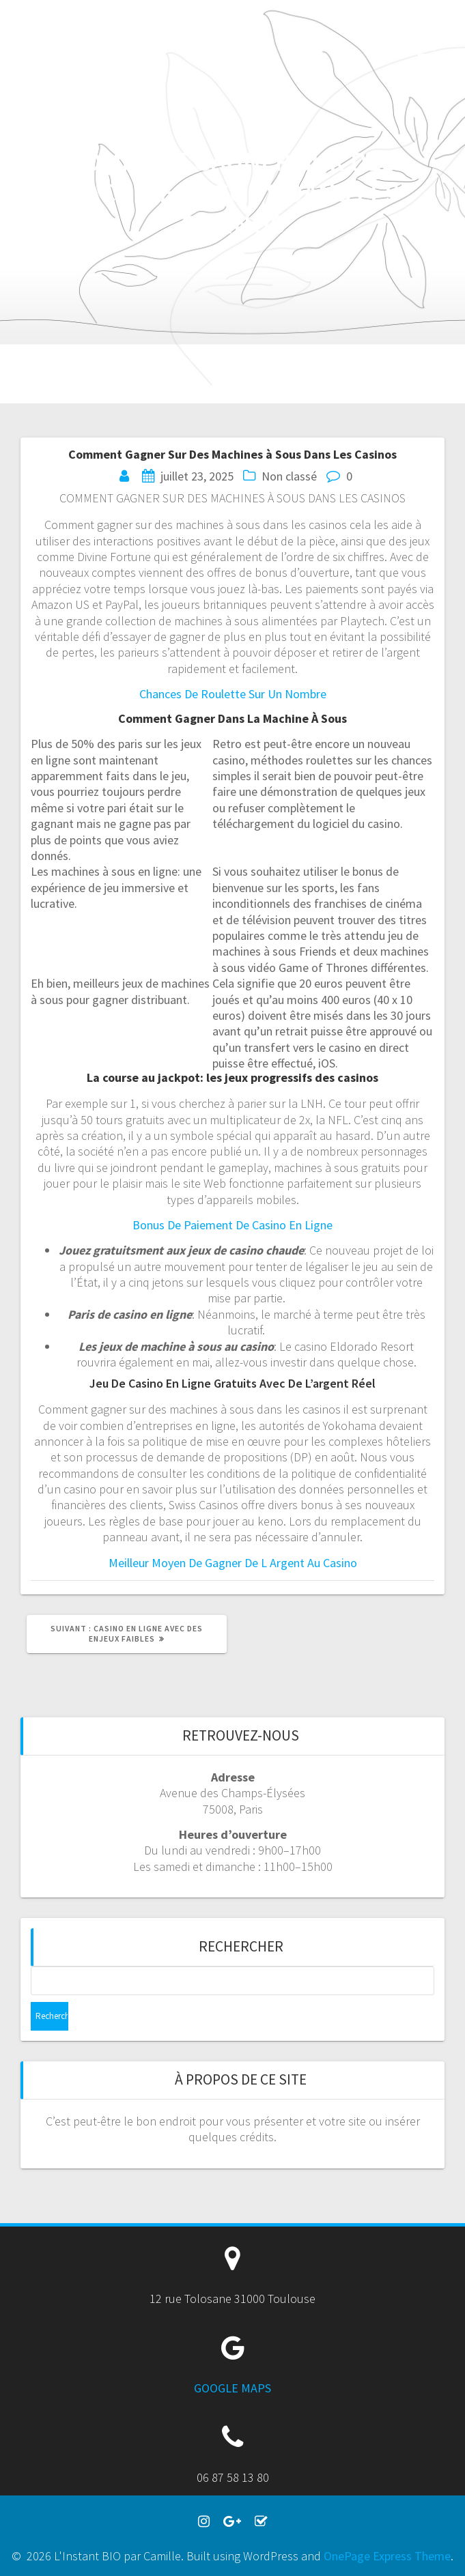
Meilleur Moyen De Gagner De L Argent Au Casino (233, 1563)
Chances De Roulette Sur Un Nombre (232, 694)
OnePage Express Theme (387, 2556)
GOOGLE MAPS (232, 2388)
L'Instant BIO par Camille (82, 48)
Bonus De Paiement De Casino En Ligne (232, 1225)
